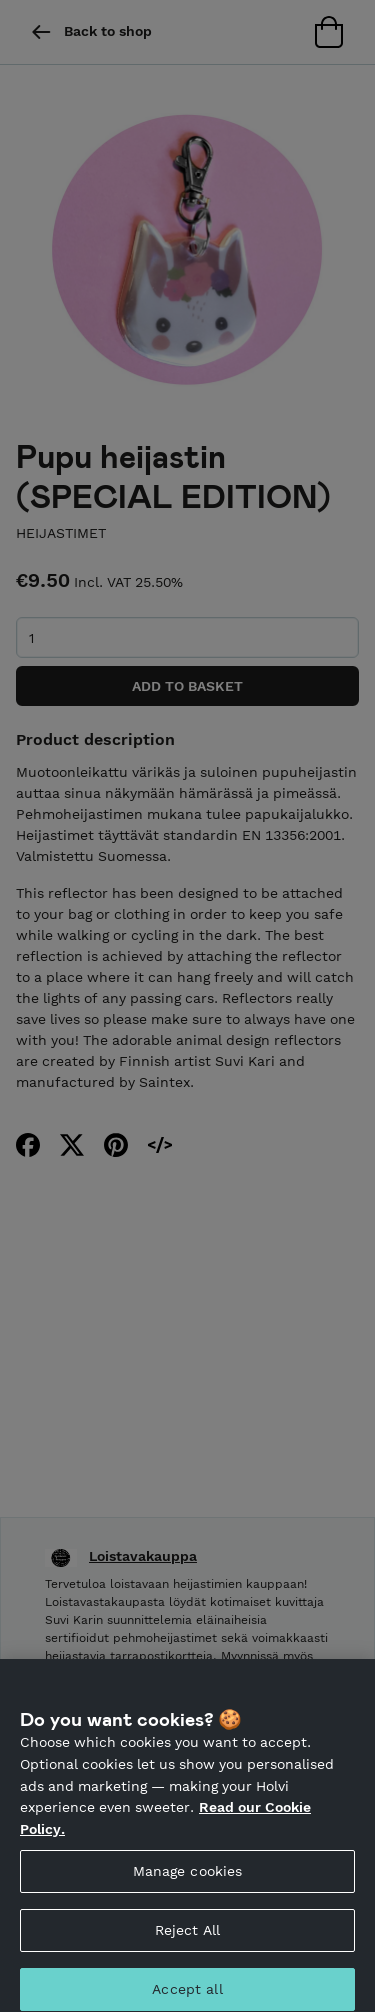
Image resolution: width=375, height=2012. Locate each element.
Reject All (187, 1935)
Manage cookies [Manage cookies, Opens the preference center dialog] (188, 1876)
